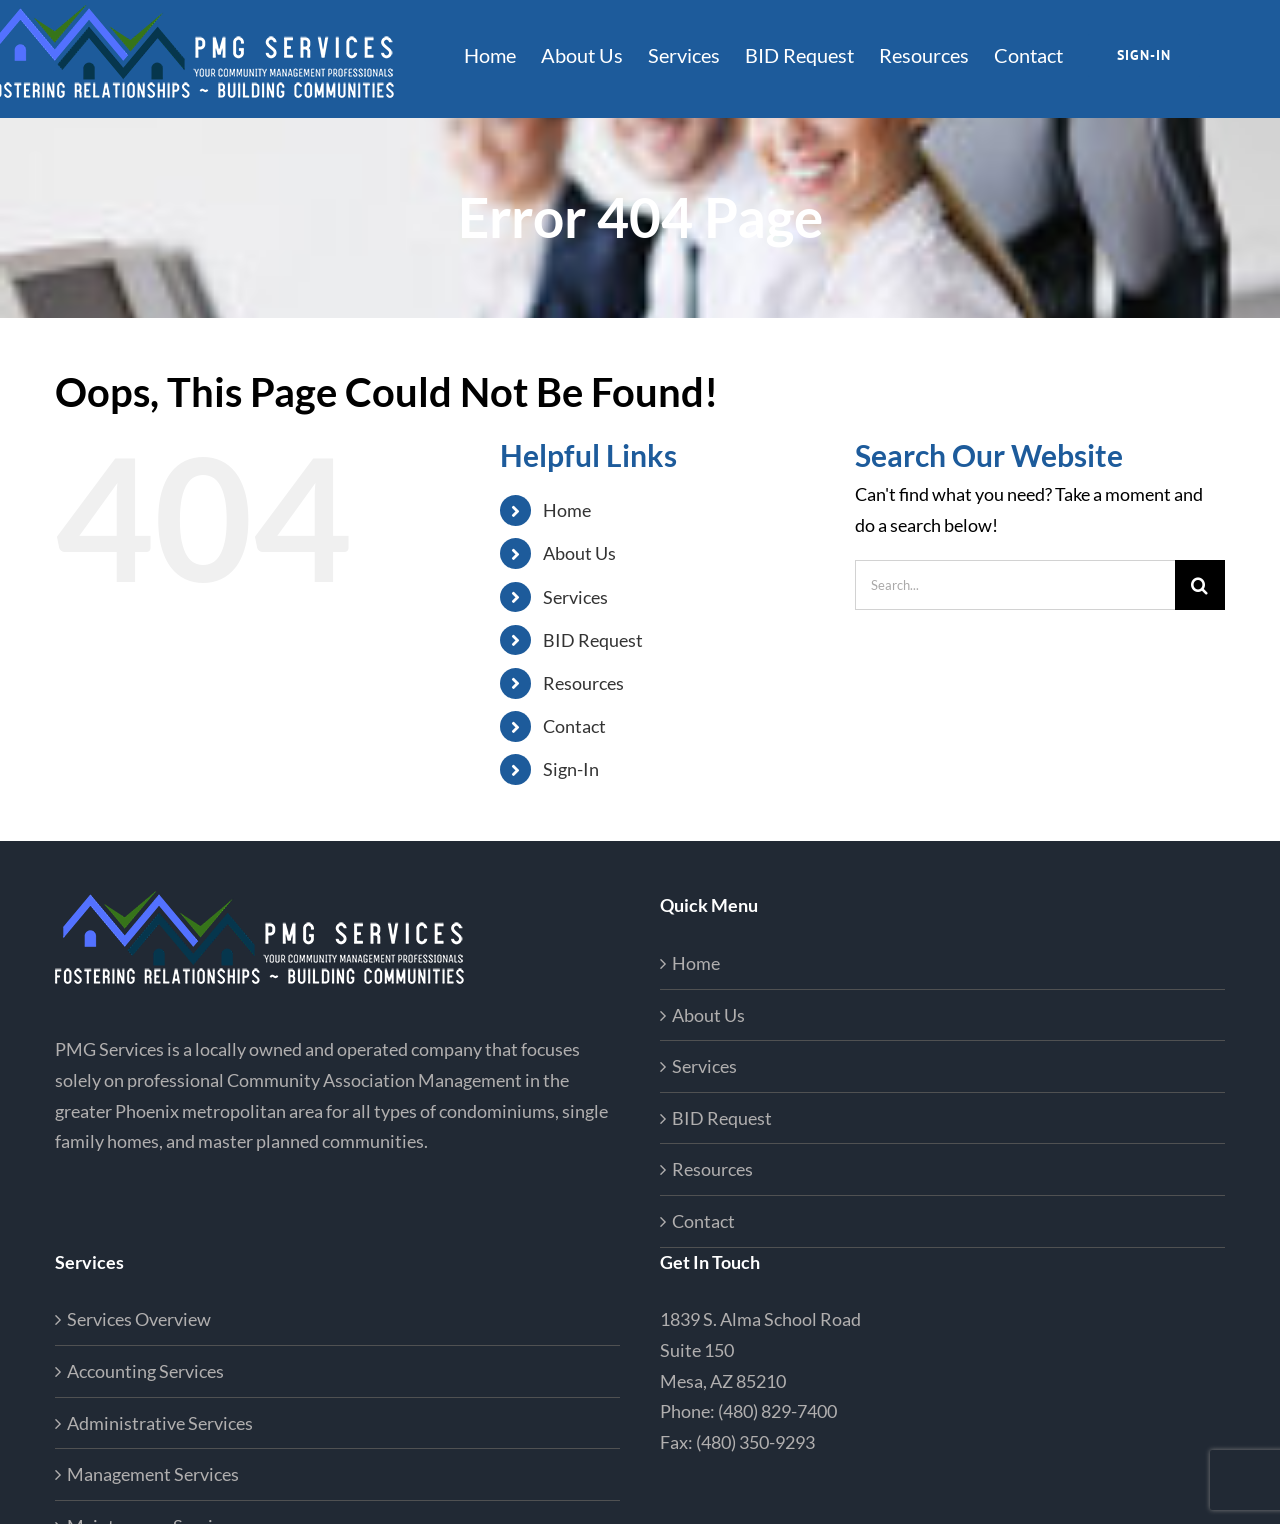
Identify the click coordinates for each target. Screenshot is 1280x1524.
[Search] (1200, 585)
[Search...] (1015, 585)
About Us (579, 553)
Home (567, 510)
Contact (574, 726)
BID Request (593, 640)
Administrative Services (160, 1423)
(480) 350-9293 (755, 1442)
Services (575, 597)
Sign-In (571, 769)
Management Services (153, 1474)
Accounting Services (145, 1371)
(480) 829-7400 (777, 1411)
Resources (583, 683)
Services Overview (139, 1319)
